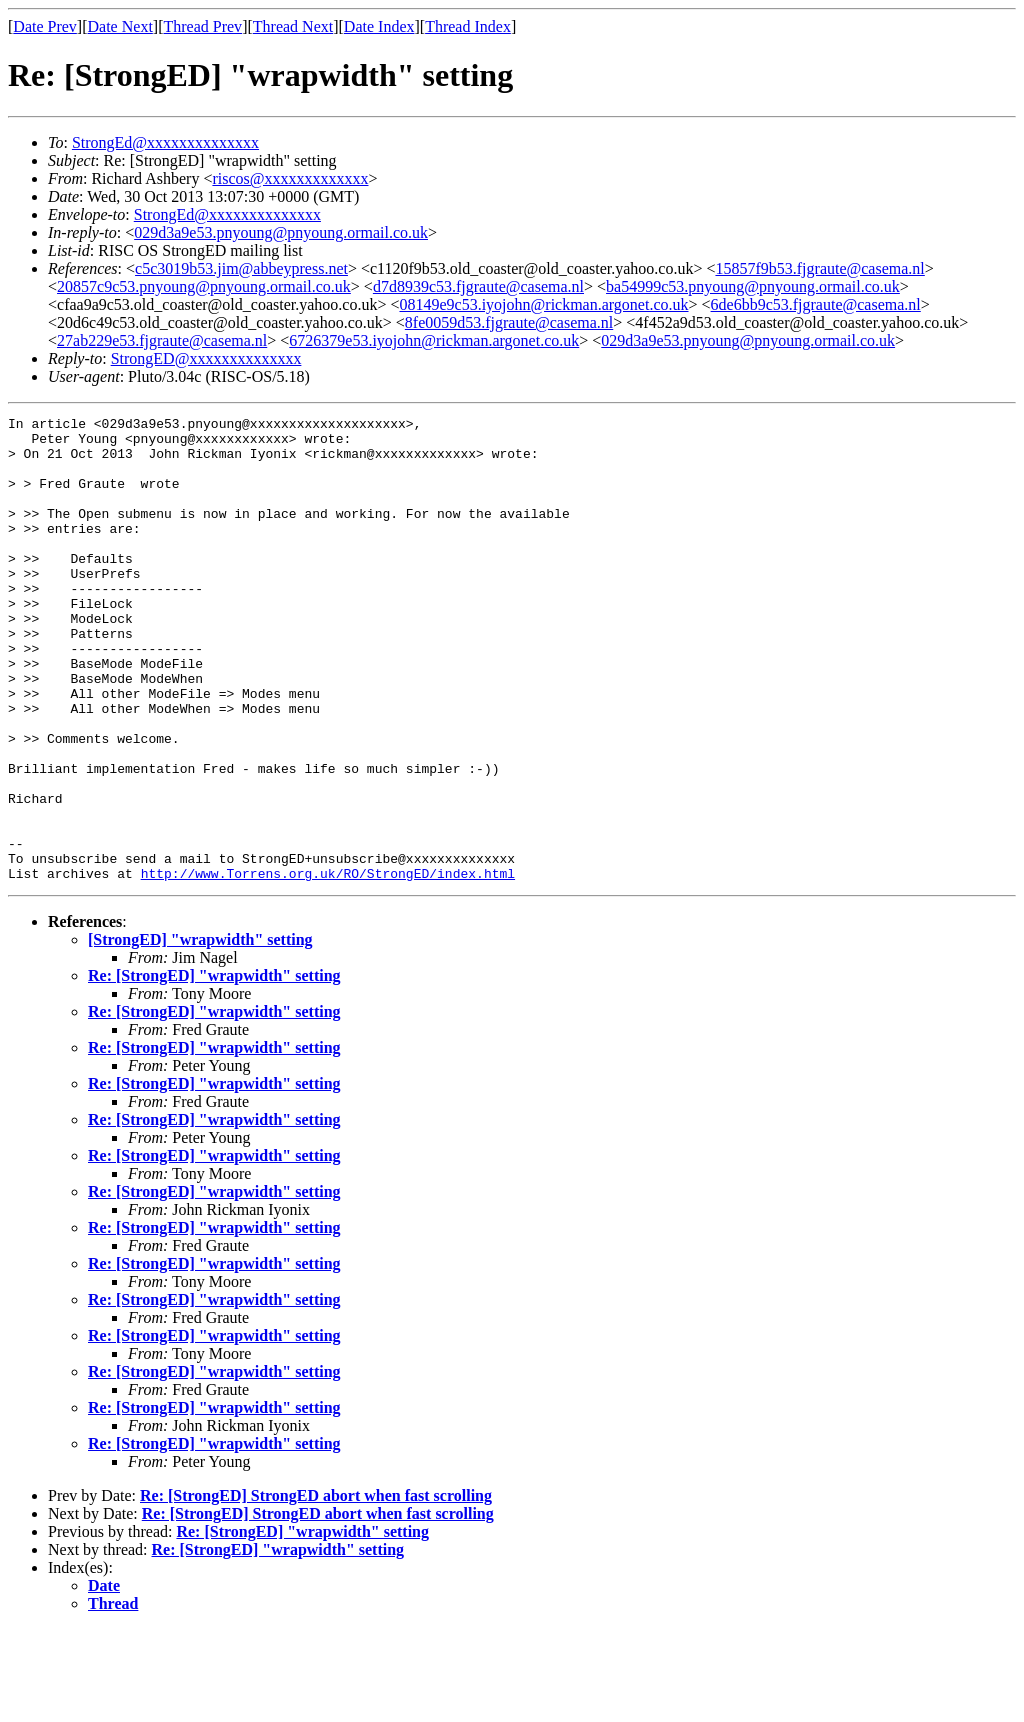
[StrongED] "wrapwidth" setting (200, 1032)
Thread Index (468, 26)
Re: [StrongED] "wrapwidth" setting (214, 1068)
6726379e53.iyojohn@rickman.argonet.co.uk (434, 340)
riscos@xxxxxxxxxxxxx (290, 178)
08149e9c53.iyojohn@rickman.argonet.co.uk (543, 304)
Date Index (379, 26)
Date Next (120, 26)
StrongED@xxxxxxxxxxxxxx (206, 358)
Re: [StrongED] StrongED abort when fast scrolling (316, 1588)
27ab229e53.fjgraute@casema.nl (162, 340)
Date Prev (45, 26)
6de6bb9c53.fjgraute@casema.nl (816, 304)
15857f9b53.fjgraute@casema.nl (819, 268)
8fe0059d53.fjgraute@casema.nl (509, 322)
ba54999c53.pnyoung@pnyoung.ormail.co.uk (753, 286)
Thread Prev (202, 26)
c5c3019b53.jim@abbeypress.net (241, 268)
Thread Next (293, 26)
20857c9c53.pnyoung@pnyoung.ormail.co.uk (204, 286)
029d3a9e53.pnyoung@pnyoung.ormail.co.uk (281, 232)
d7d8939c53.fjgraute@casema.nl (478, 286)
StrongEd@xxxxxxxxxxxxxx (165, 142)
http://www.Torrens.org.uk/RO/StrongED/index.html (328, 966)
